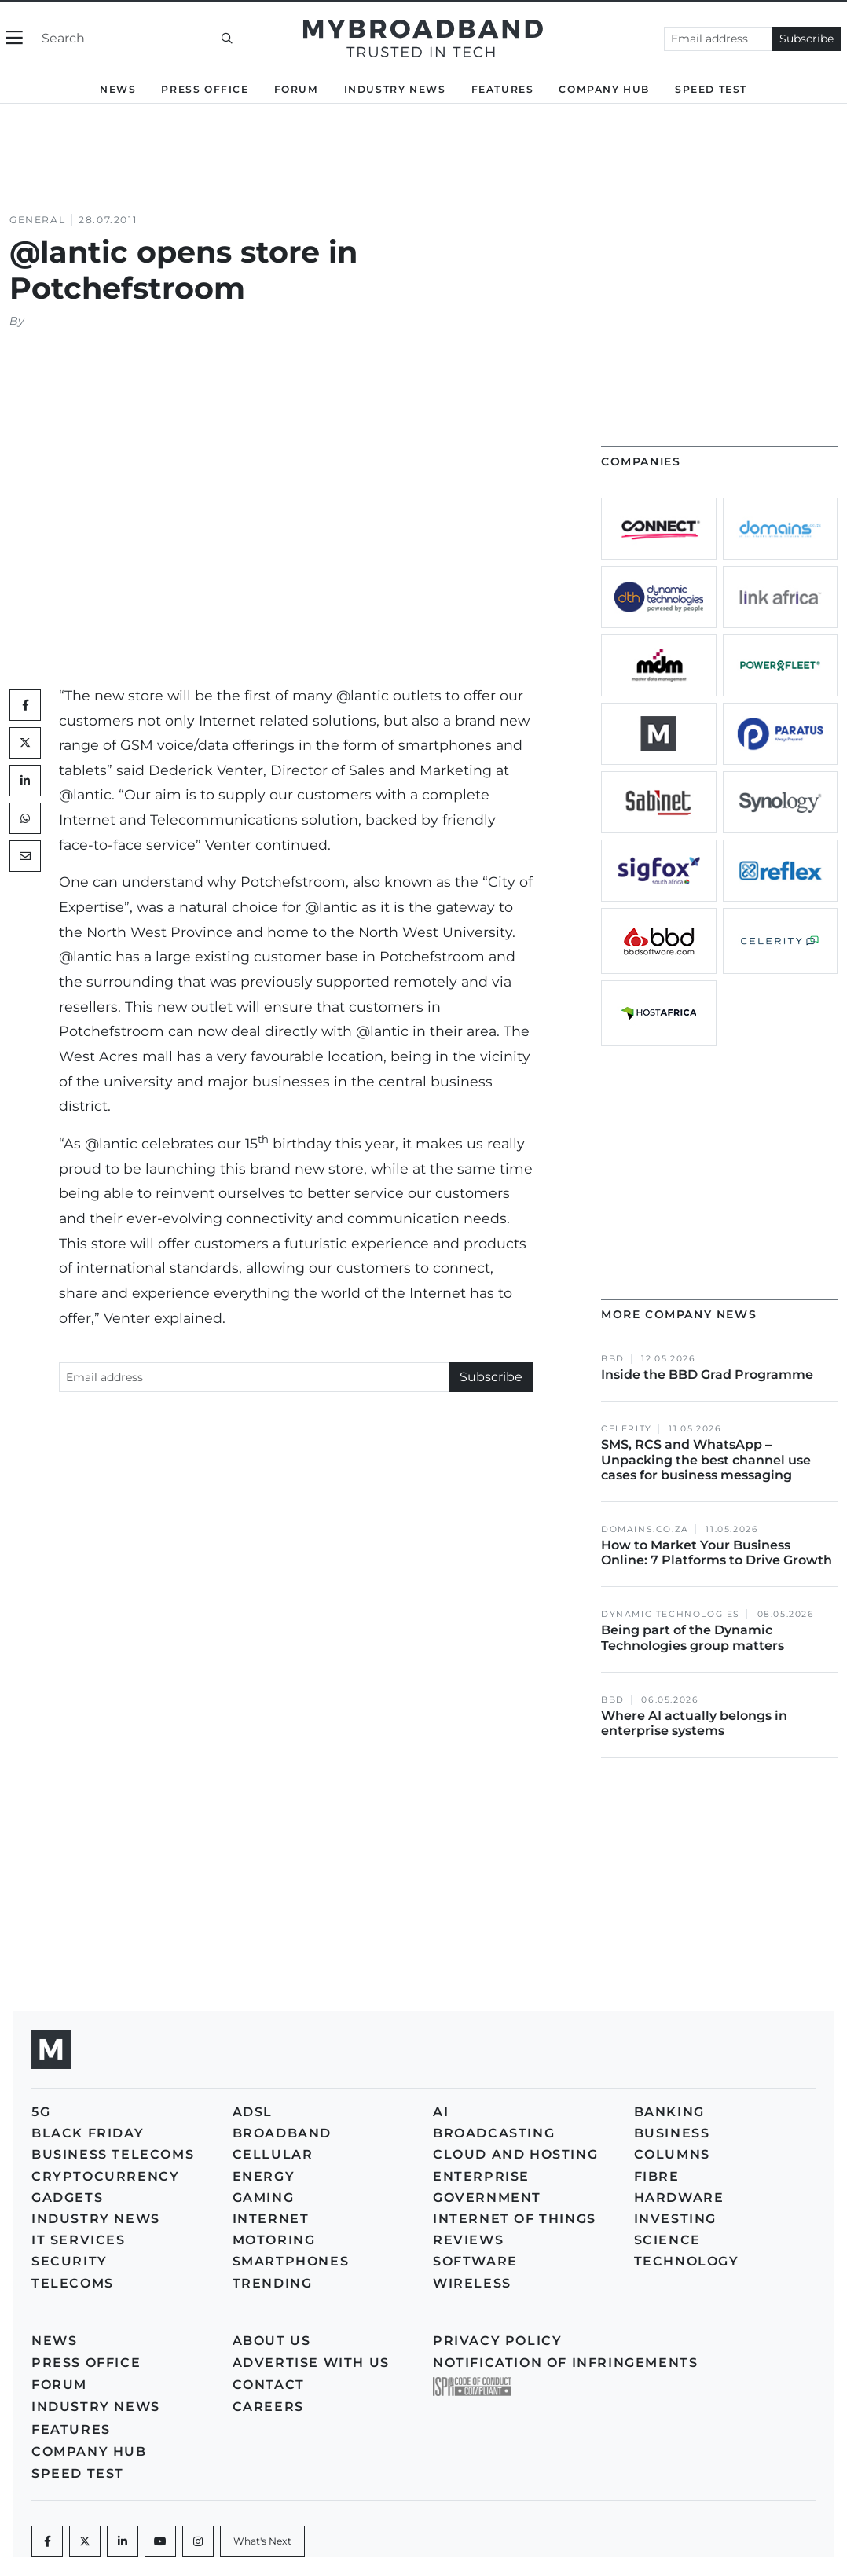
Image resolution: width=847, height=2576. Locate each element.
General (37, 220)
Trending (273, 2283)
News (118, 89)
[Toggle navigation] (14, 38)
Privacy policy (497, 2340)
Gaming (264, 2197)
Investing (675, 2218)
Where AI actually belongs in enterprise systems (694, 1723)
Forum (296, 89)
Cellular (273, 2154)
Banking (669, 2111)
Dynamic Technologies (670, 1614)
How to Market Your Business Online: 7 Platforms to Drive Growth (718, 1552)
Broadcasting (494, 2133)
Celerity (626, 1429)
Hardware (679, 2197)
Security (69, 2261)
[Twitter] (25, 743)
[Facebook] (47, 2541)
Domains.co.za (645, 1529)
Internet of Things (514, 2218)
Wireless (472, 2283)
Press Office (204, 89)
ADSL (253, 2111)
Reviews (468, 2239)
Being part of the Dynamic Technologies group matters (692, 1637)
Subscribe (806, 38)
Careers (268, 2406)
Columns (672, 2154)
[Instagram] (198, 2541)
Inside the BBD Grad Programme (707, 1374)
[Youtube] (160, 2541)
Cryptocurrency (105, 2176)
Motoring (274, 2239)
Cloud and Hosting (515, 2154)
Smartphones (291, 2261)
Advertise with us (311, 2362)
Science (667, 2239)
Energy (264, 2176)
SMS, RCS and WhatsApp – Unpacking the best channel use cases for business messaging (706, 1459)
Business (672, 2133)
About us (272, 2340)
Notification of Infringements (565, 2362)
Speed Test (711, 89)
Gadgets (67, 2197)
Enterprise (481, 2176)
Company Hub (604, 89)
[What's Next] (262, 2541)
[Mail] (25, 856)
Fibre (657, 2176)
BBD (613, 1359)
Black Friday (87, 2133)
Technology (686, 2261)
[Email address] (718, 39)
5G (40, 2111)
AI (441, 2111)
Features (502, 89)
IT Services (78, 2239)
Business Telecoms (112, 2154)
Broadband (282, 2133)
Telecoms (72, 2283)
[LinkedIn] (25, 780)
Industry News (395, 89)
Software (475, 2261)
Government (487, 2197)
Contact (269, 2384)
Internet (271, 2218)
